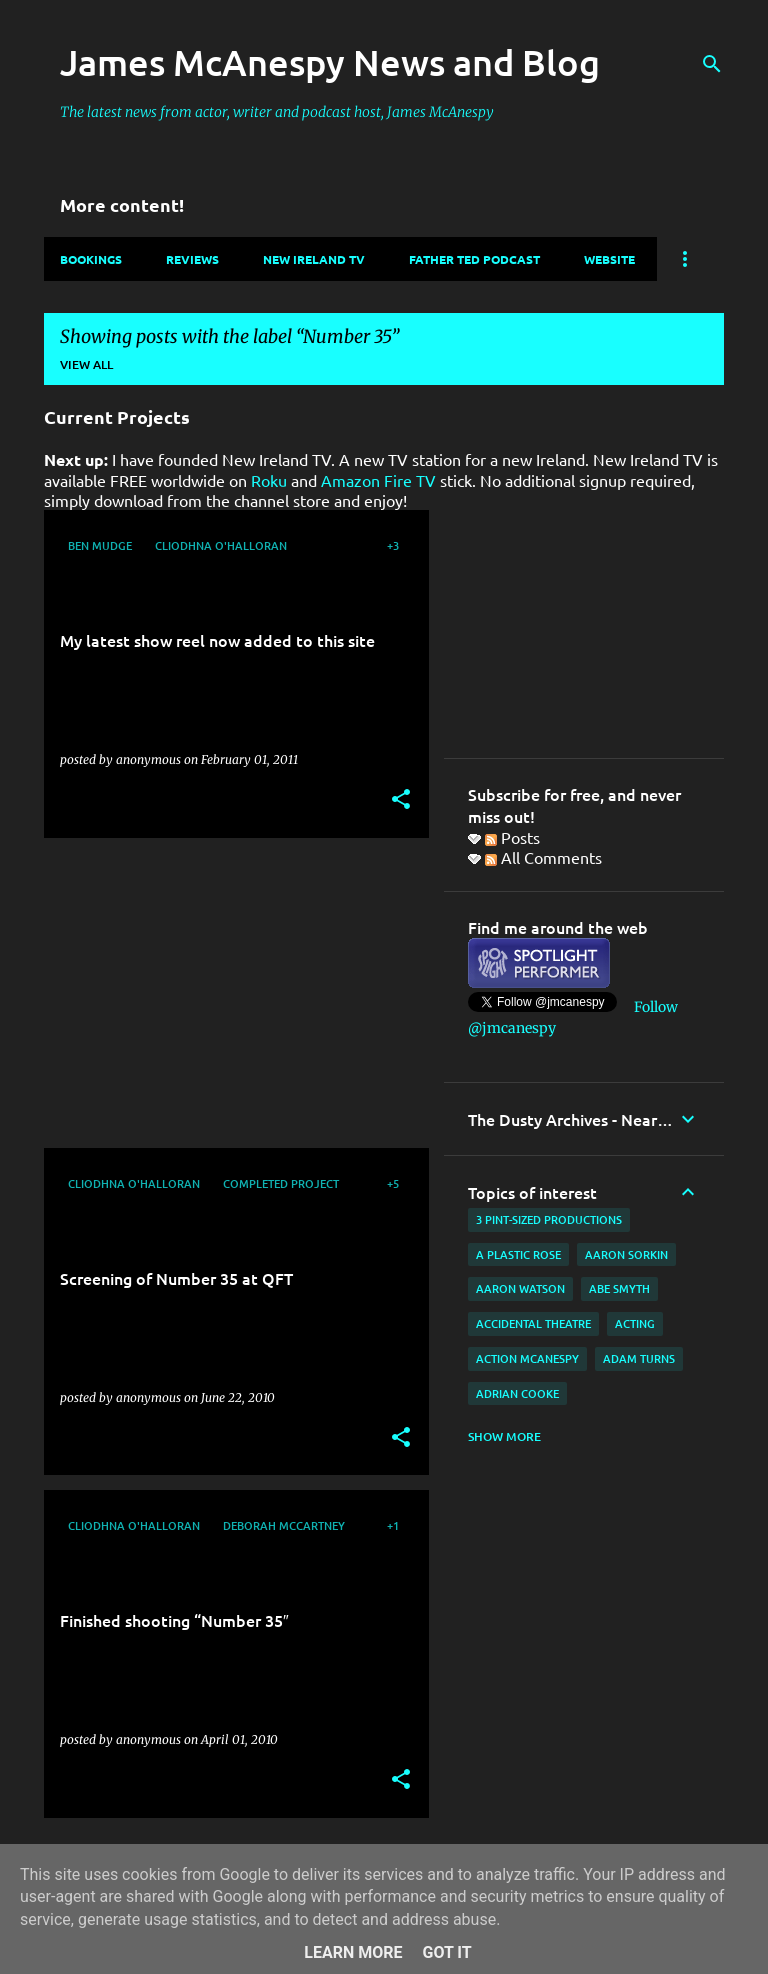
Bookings (91, 259)
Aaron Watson (520, 1288)
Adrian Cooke (517, 1393)
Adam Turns (639, 1358)
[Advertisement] (229, 993)
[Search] (712, 64)
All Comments (543, 857)
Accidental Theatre (533, 1323)
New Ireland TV (314, 259)
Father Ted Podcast (474, 259)
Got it (446, 1952)
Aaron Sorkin (626, 1254)
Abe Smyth (619, 1288)
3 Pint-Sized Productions (549, 1219)
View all (86, 364)
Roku (269, 480)
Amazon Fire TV (378, 480)
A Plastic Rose (518, 1254)
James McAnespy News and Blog (330, 62)
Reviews (192, 259)
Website (609, 259)
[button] (401, 800)
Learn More (353, 1952)
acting (635, 1323)
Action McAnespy (527, 1358)
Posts (512, 837)
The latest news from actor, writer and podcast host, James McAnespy (277, 112)
